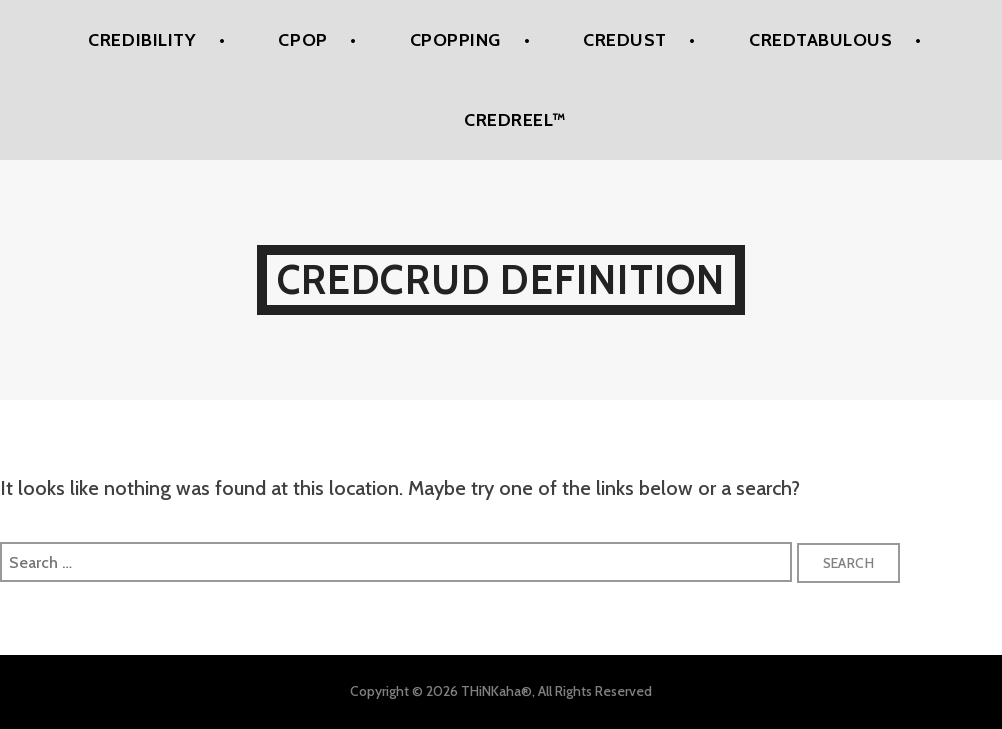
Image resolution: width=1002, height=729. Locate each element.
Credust (625, 40)
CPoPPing (455, 40)
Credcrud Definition (501, 279)
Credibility (142, 40)
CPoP (302, 40)
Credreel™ (515, 120)
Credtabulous (820, 40)
